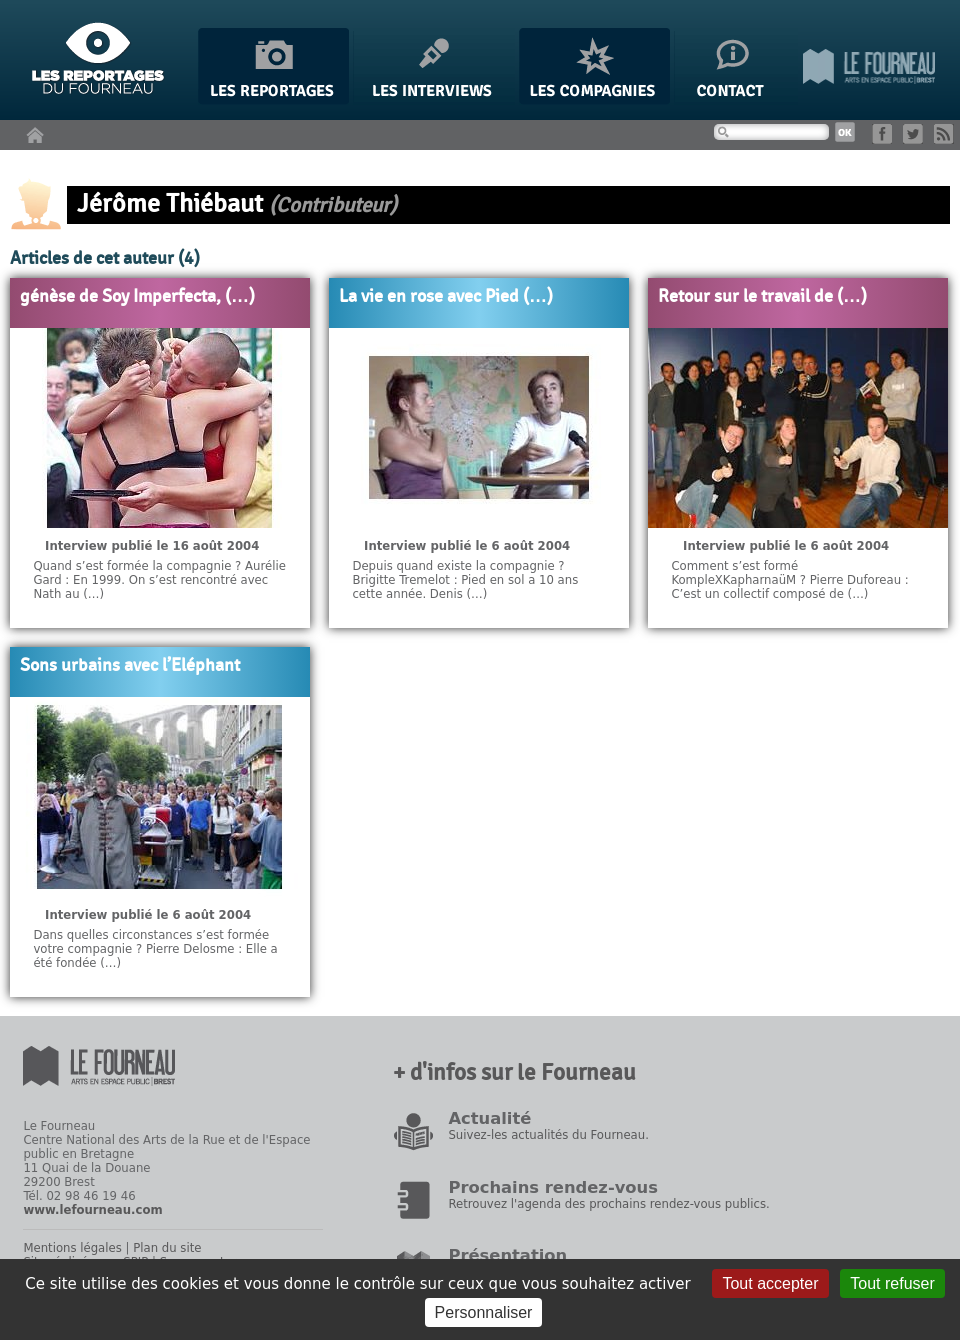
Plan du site (167, 1248)
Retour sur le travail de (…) (762, 297)
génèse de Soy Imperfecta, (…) (137, 297)
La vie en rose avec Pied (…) (446, 297)
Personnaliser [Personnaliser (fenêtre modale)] (484, 1312)
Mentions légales (72, 1248)
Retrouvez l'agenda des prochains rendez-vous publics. (608, 1204)
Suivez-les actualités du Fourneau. (548, 1135)
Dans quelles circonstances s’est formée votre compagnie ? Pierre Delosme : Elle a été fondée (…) (155, 949)
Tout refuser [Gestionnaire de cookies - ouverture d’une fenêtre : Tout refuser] (892, 1283)
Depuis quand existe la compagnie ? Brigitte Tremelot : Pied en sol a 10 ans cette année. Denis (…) (465, 580)
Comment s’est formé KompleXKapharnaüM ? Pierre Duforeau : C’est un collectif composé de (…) (789, 580)
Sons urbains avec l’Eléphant (130, 666)
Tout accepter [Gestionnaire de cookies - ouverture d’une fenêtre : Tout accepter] (770, 1283)
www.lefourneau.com (92, 1210)
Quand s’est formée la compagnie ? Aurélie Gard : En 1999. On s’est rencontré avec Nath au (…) (159, 580)
